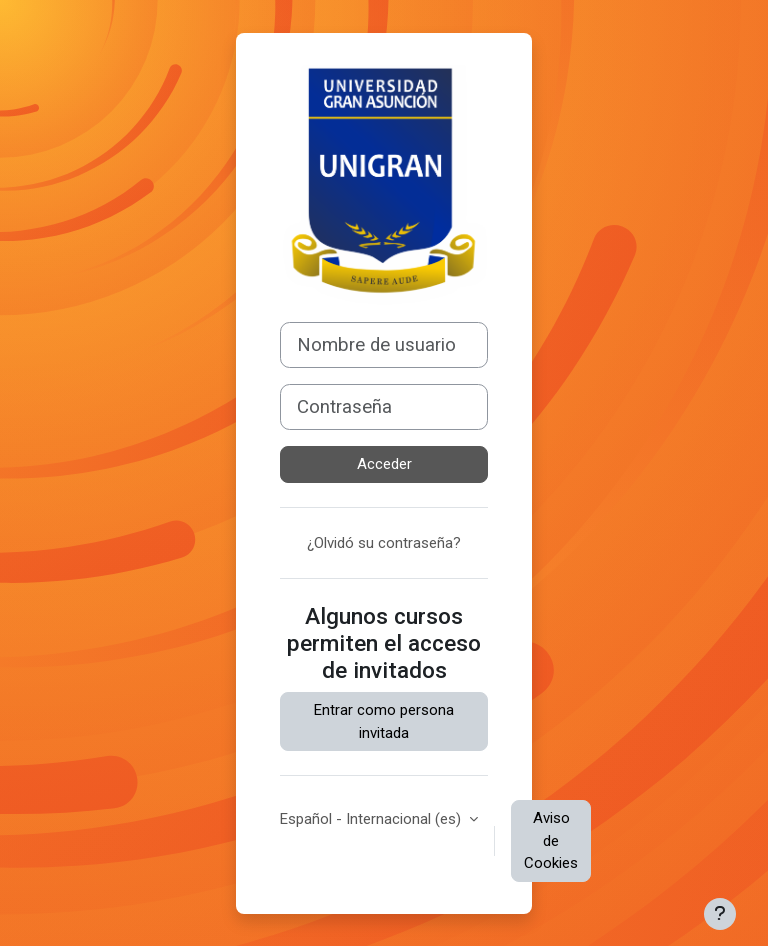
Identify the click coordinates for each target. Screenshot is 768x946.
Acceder (384, 464)
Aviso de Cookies (551, 840)
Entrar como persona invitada (384, 721)
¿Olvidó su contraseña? (384, 543)
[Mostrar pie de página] (720, 914)
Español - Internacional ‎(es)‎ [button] (372, 819)
